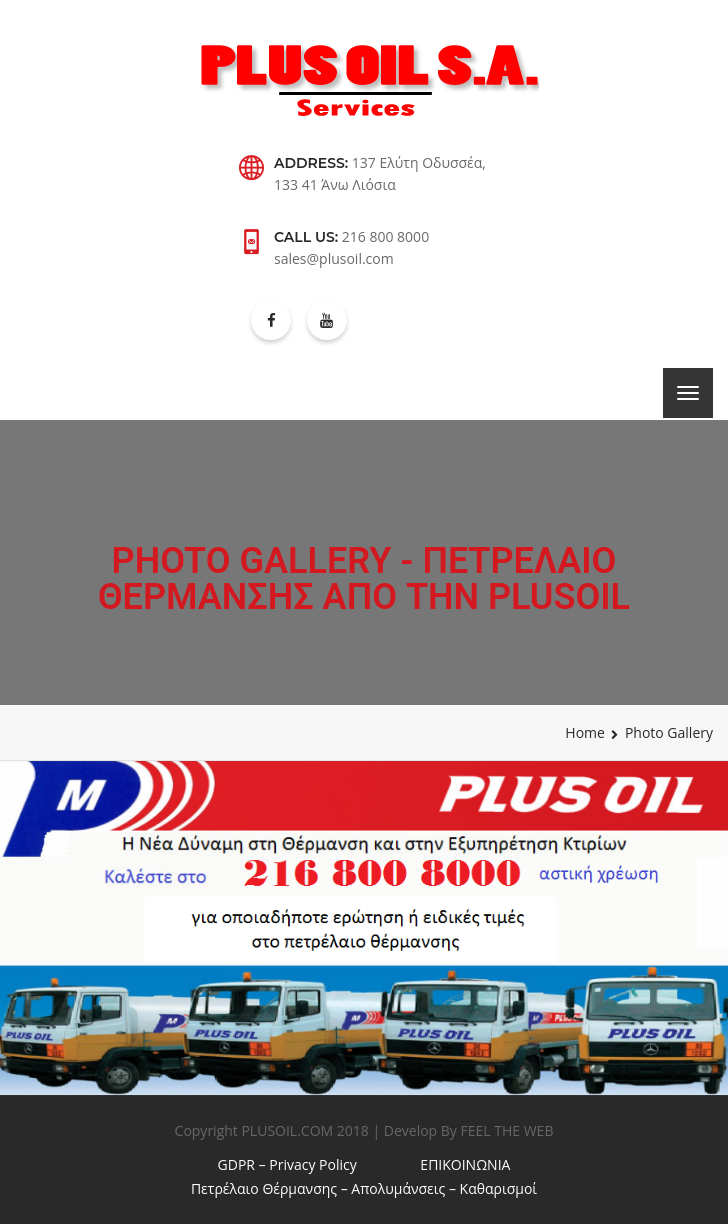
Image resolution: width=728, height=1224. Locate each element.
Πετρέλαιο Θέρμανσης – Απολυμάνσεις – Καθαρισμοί (364, 1188)
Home (585, 732)
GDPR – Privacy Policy (287, 1164)
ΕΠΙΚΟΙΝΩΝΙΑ (465, 1164)
